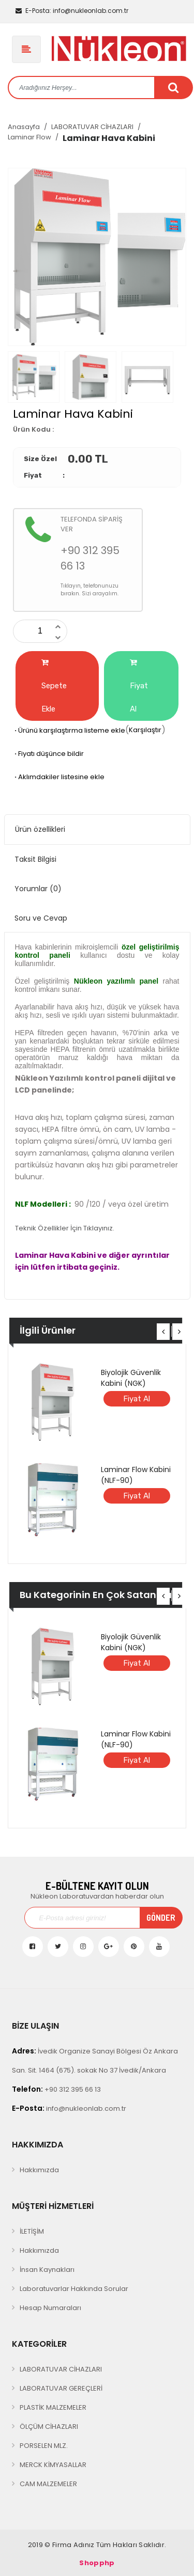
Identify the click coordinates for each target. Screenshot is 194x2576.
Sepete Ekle (54, 686)
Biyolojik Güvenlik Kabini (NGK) (131, 1377)
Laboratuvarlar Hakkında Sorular (74, 2289)
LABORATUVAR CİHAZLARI (92, 127)
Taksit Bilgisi (35, 859)
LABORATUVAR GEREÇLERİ (61, 2388)
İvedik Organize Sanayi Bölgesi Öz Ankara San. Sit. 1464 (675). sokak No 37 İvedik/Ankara (95, 2060)
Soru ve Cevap (40, 918)
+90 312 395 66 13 (56, 2089)
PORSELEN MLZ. (44, 2446)
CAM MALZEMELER (48, 2484)
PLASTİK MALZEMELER (53, 2407)
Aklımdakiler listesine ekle (59, 777)
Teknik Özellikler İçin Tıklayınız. (64, 1228)
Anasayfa (24, 127)
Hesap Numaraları (50, 2308)
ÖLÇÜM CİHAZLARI (49, 2426)
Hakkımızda (39, 2170)
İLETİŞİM (32, 2231)
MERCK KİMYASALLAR (53, 2465)
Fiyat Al (139, 686)
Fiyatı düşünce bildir (48, 753)
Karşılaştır (145, 730)
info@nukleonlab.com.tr (72, 10)
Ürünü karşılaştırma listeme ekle (69, 730)
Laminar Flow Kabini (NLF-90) (136, 1474)
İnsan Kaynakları (47, 2269)
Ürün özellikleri (40, 829)
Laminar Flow (29, 137)
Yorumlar (38, 888)
